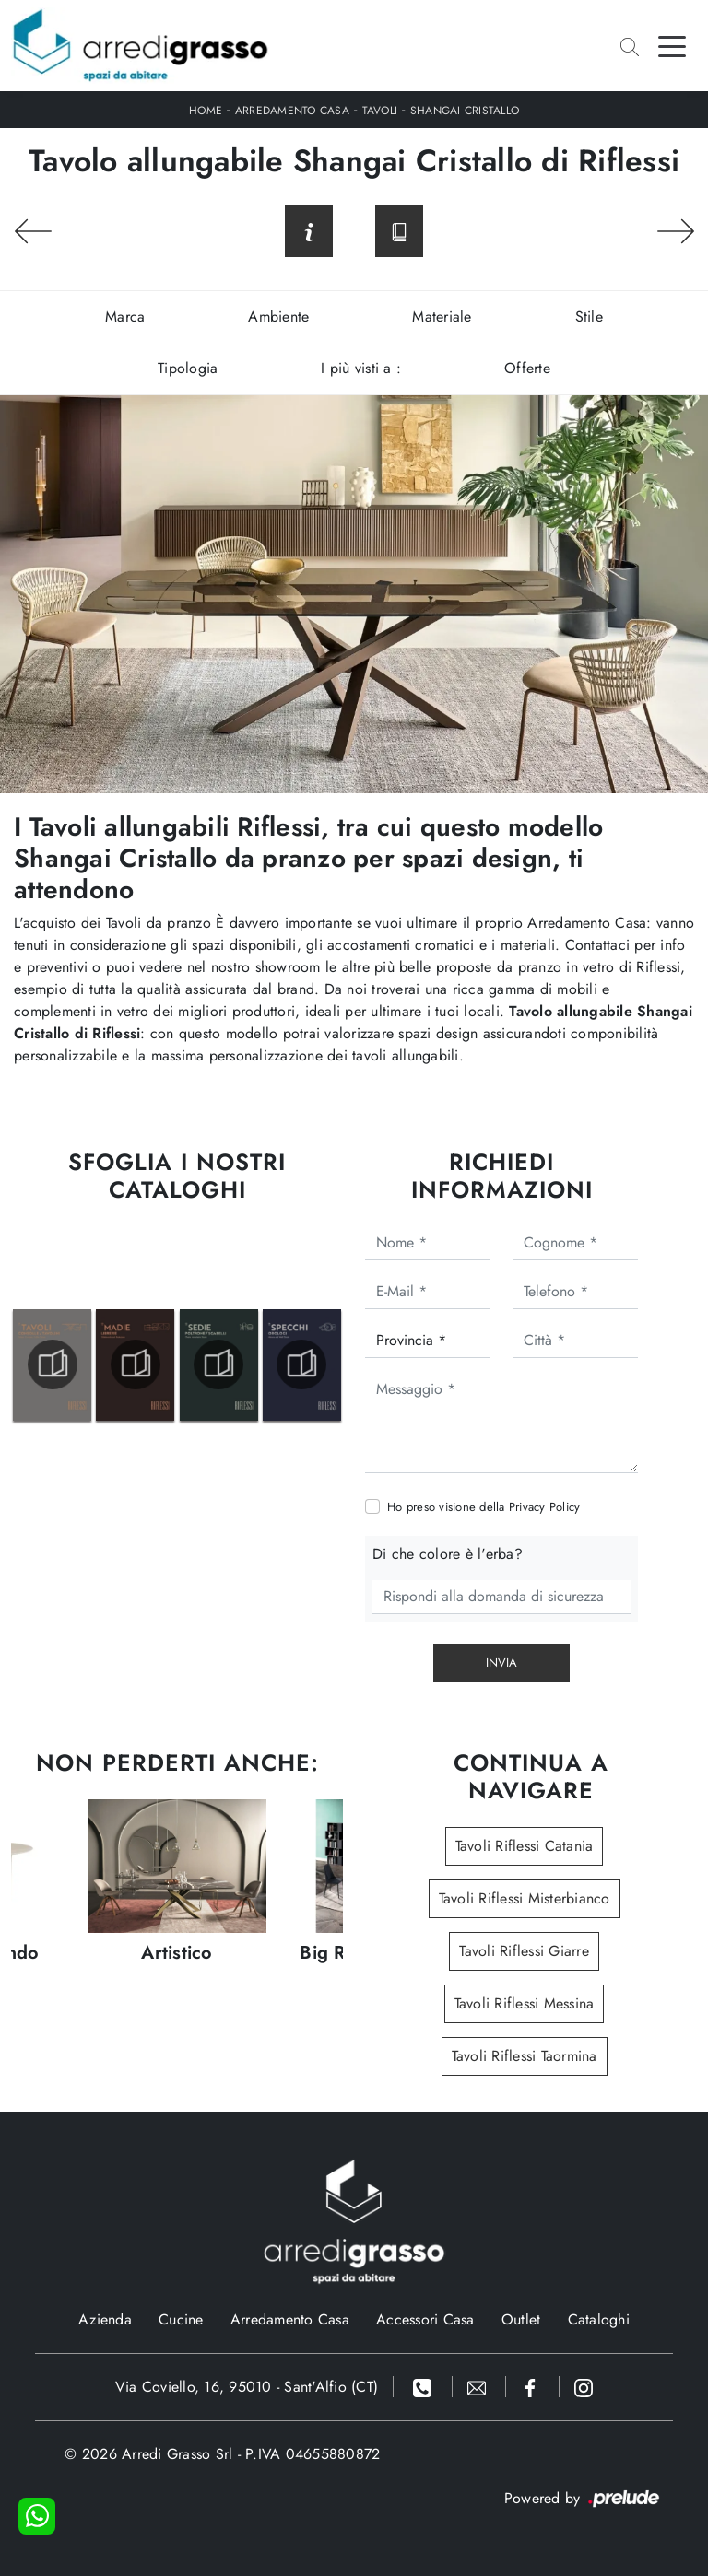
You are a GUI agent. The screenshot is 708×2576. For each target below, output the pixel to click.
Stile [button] (589, 316)
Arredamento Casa (292, 110)
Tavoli (380, 110)
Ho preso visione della (483, 1507)
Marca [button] (125, 316)
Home (205, 110)
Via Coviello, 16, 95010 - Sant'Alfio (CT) (246, 2386)
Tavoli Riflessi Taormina (524, 2056)
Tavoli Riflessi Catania (524, 1845)
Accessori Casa (425, 2319)
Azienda (105, 2319)
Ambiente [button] (278, 316)
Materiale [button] (441, 316)
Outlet (521, 2319)
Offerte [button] (527, 368)
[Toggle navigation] (672, 45)
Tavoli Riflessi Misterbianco (524, 1898)
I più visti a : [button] (361, 368)
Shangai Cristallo (464, 110)
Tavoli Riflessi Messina (524, 2003)
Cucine (181, 2319)
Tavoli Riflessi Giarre (524, 1950)
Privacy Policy (545, 1507)
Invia (501, 1662)
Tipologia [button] (188, 368)
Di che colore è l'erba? (447, 1553)
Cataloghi (599, 2319)
